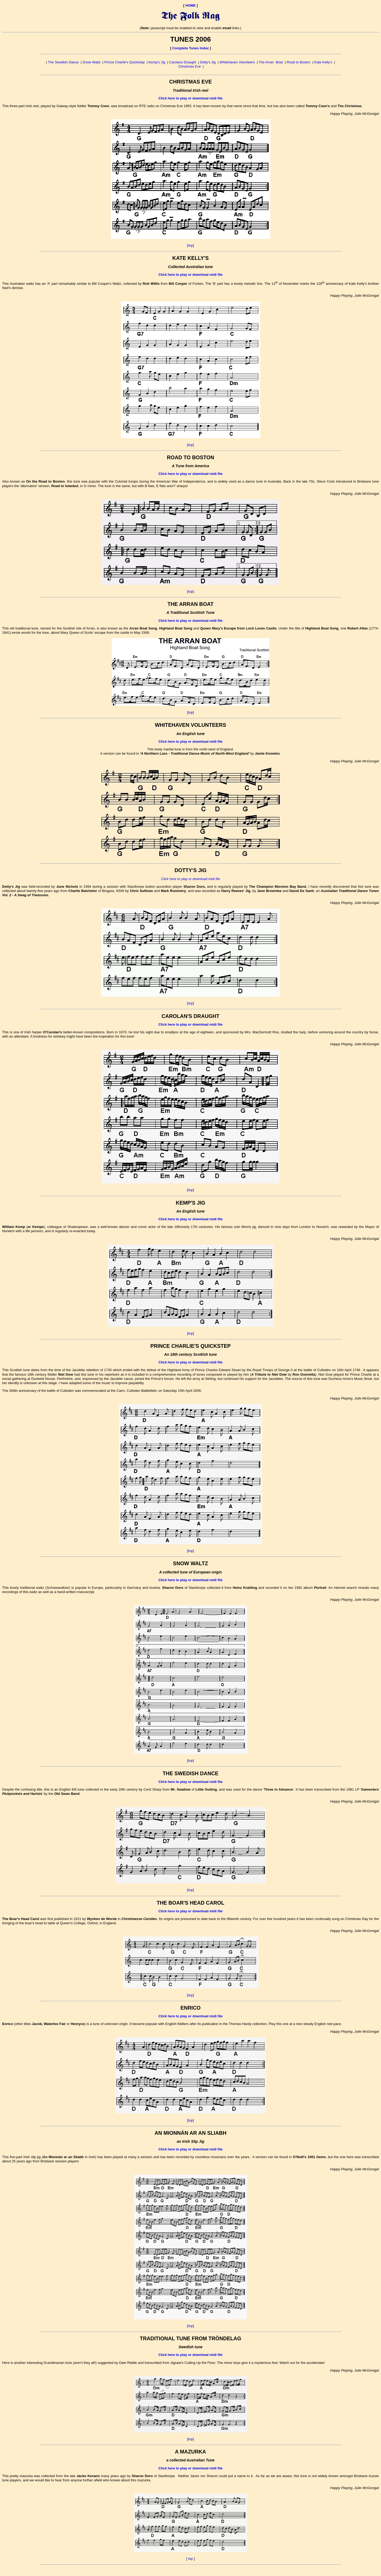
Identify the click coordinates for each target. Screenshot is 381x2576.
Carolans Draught (182, 62)
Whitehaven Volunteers (237, 62)
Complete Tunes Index (190, 48)
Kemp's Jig (156, 62)
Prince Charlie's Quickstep (124, 62)
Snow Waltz (92, 62)
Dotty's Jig (208, 62)
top (190, 245)
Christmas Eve (189, 66)
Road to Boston (299, 62)
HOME (190, 5)
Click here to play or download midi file (190, 98)
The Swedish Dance (63, 62)
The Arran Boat (271, 62)
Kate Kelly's (323, 62)
